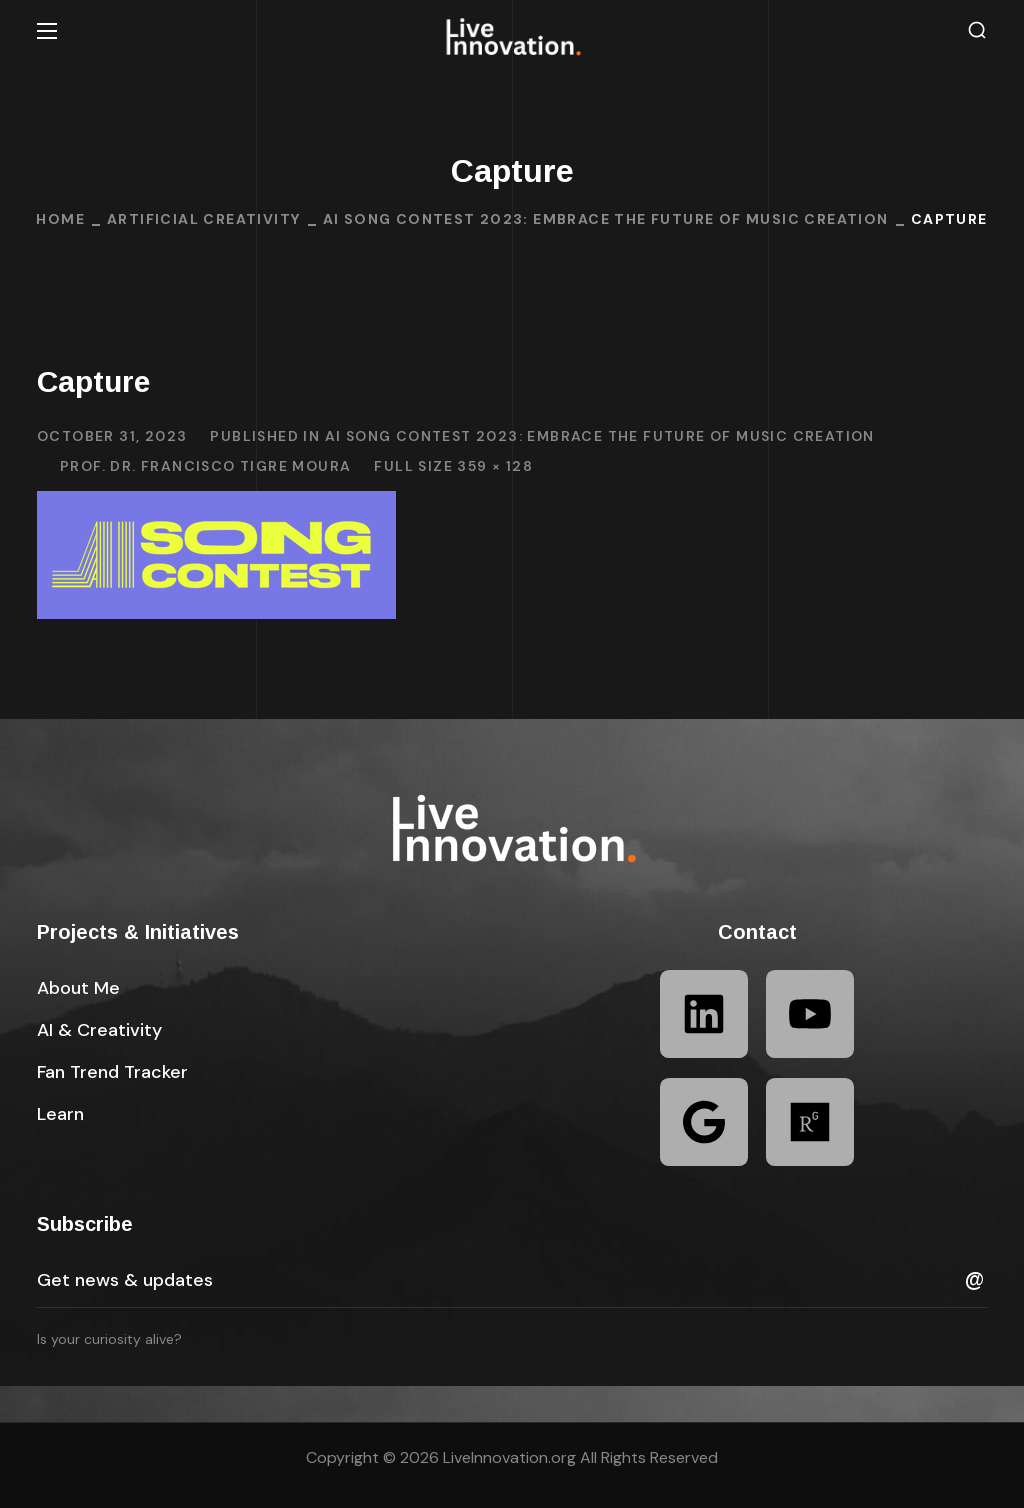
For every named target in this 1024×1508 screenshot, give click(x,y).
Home (60, 219)
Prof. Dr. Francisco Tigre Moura (205, 466)
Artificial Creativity (203, 219)
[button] (977, 30)
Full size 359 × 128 (453, 466)
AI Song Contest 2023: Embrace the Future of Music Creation (606, 219)
